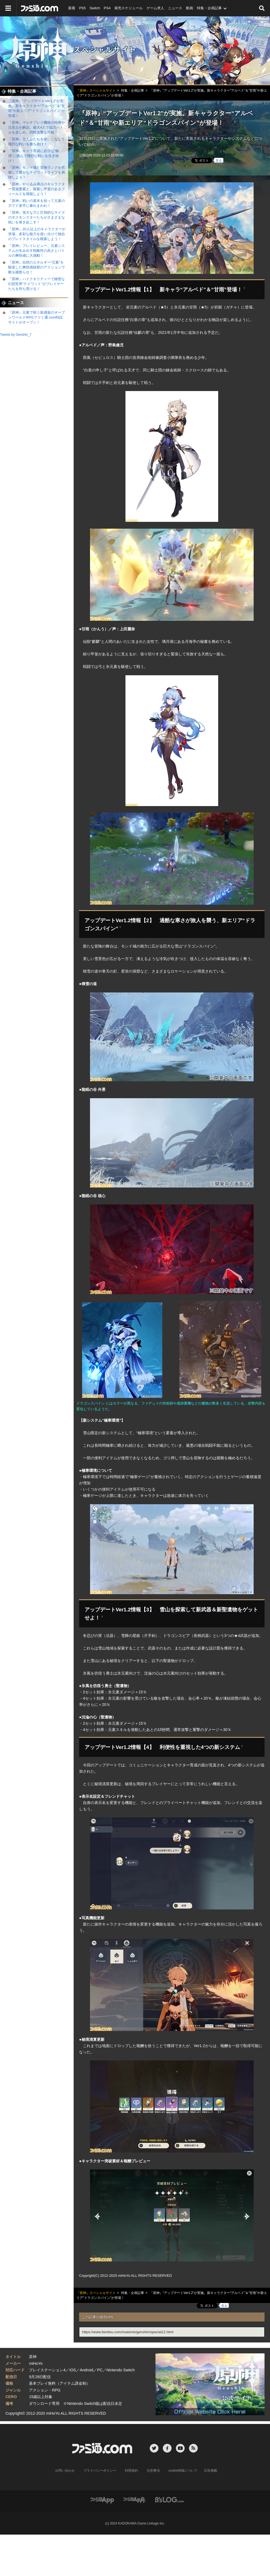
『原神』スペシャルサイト (135, 50)
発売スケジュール (128, 8)
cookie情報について (183, 2470)
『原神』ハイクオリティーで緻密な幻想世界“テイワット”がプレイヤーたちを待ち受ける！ (36, 284)
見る (219, 160)
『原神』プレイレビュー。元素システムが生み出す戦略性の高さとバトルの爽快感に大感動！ (36, 251)
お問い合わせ (65, 2470)
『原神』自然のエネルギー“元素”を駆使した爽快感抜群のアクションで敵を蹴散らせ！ (36, 267)
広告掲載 (210, 2470)
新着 (71, 8)
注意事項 (153, 2470)
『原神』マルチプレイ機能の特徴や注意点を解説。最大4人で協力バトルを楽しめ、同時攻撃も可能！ (36, 127)
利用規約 (131, 2470)
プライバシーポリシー (99, 2470)
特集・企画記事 (209, 8)
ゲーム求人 (155, 8)
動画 (189, 8)
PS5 (82, 8)
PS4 (107, 8)
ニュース (175, 8)
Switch (94, 8)
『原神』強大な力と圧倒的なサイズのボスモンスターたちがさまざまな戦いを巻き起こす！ (36, 217)
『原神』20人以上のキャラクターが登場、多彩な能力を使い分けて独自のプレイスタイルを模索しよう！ (36, 234)
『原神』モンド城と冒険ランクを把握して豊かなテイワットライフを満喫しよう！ (36, 172)
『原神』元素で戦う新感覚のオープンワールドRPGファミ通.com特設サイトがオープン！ (36, 317)
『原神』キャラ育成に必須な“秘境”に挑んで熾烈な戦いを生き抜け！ (33, 156)
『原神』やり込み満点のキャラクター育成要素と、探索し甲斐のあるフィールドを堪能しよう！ (36, 189)
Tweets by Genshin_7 (15, 335)
